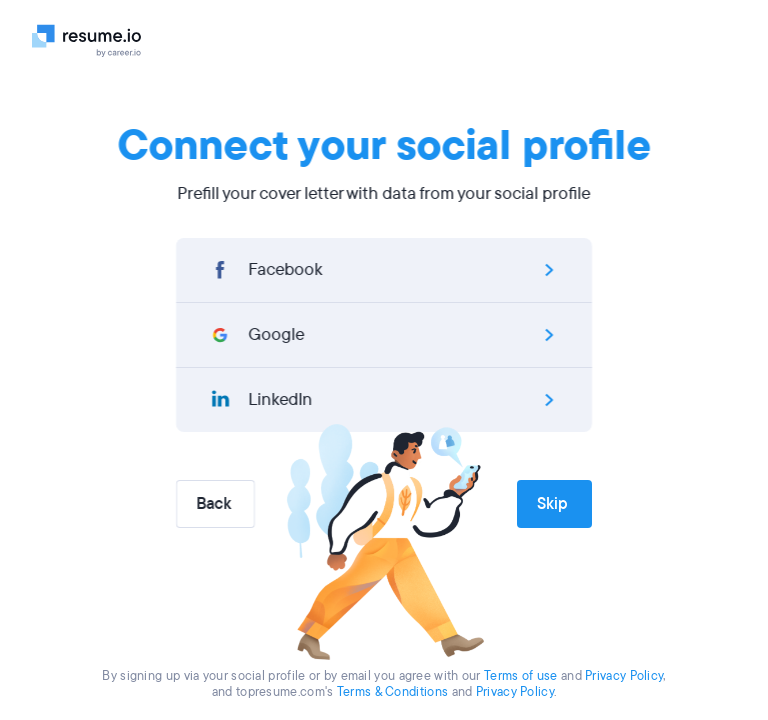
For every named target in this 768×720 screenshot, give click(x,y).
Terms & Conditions (392, 692)
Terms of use (521, 676)
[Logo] (94, 40)
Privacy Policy (624, 676)
